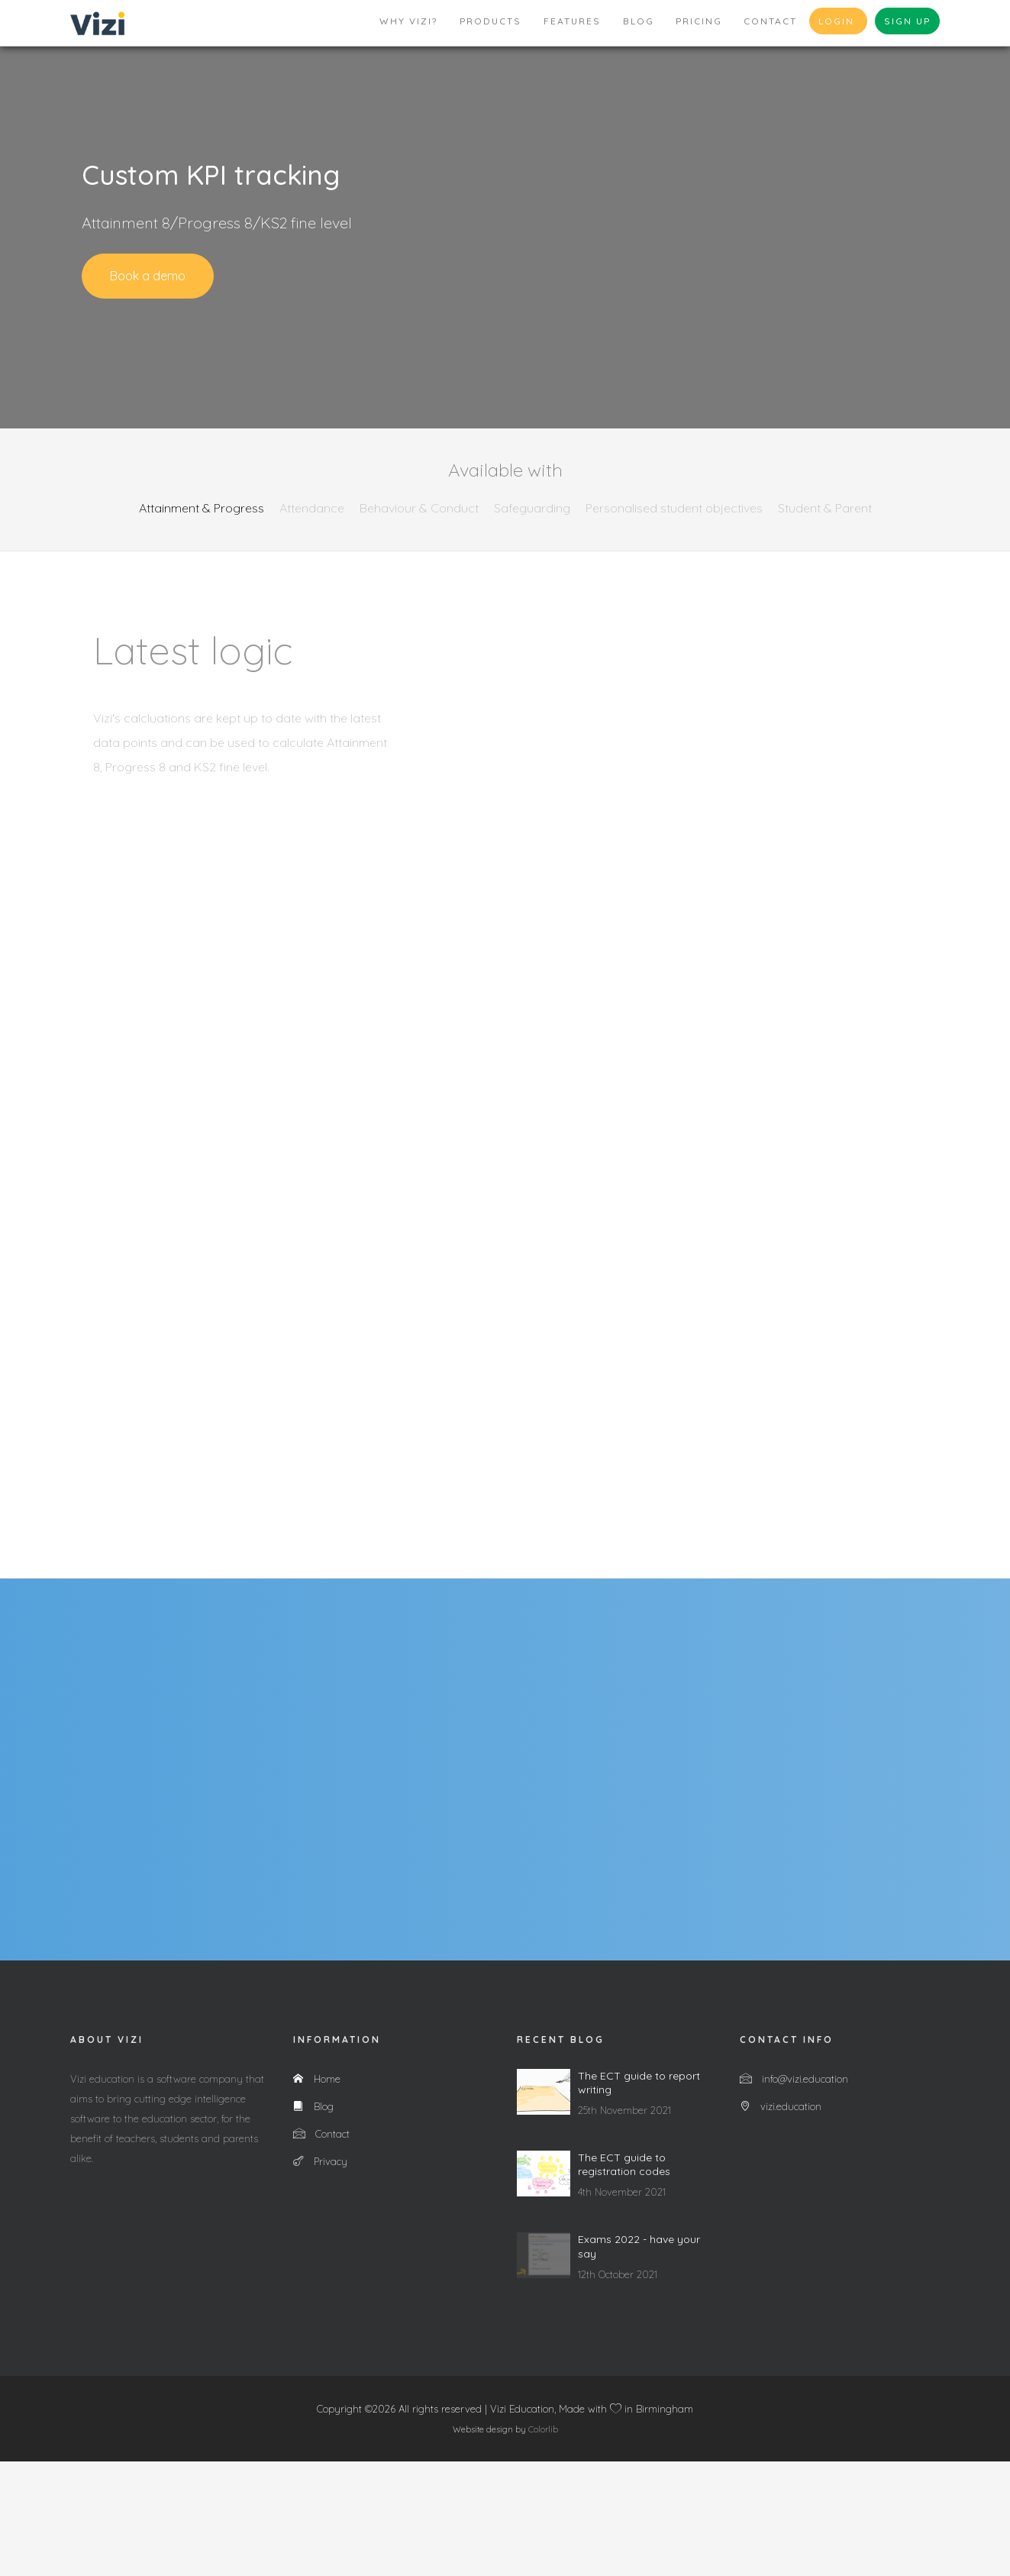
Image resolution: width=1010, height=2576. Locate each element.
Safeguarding (532, 508)
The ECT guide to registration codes (624, 2279)
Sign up (907, 21)
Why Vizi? (408, 21)
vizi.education (780, 2221)
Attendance (311, 508)
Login (838, 21)
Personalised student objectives (674, 508)
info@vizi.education (794, 2193)
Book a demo (148, 275)
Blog (638, 21)
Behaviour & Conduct (419, 508)
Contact (770, 21)
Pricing (699, 21)
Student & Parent (825, 508)
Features (572, 21)
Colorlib (543, 2544)
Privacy (320, 2276)
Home (316, 2193)
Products (490, 21)
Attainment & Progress (201, 508)
